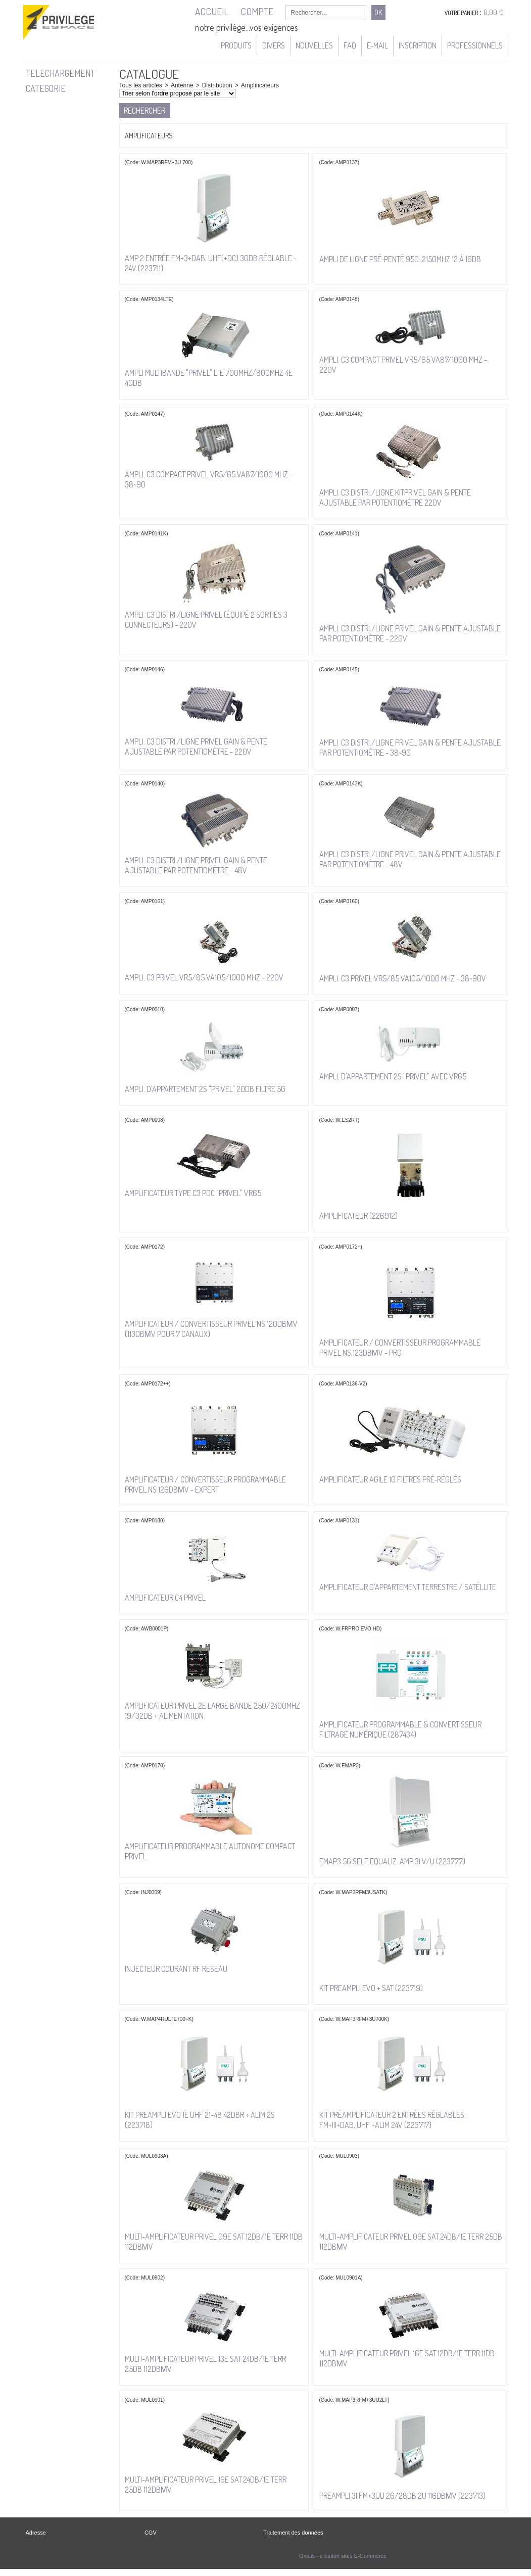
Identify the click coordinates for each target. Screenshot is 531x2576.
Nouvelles (314, 45)
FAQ (350, 45)
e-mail (377, 45)
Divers (273, 45)
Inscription (418, 45)
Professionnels (475, 45)
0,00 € (493, 12)
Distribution (217, 85)
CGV (150, 2533)
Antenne (182, 85)
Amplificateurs (260, 85)
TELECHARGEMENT (60, 73)
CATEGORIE (46, 88)
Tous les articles (140, 85)
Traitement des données (293, 2533)
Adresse (36, 2533)
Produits (236, 45)
